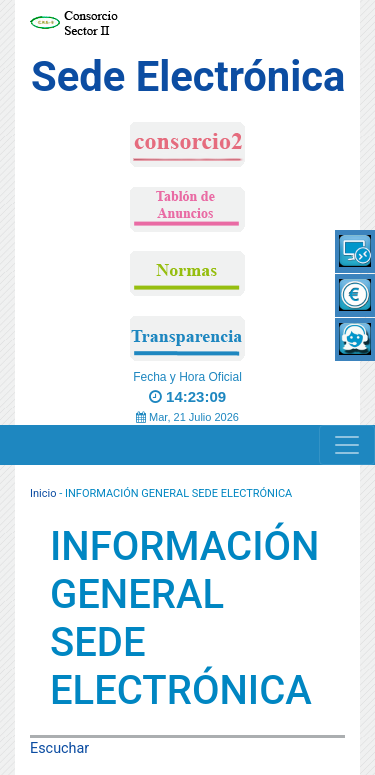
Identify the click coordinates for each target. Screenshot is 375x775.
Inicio (43, 493)
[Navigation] (347, 445)
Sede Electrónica (188, 76)
